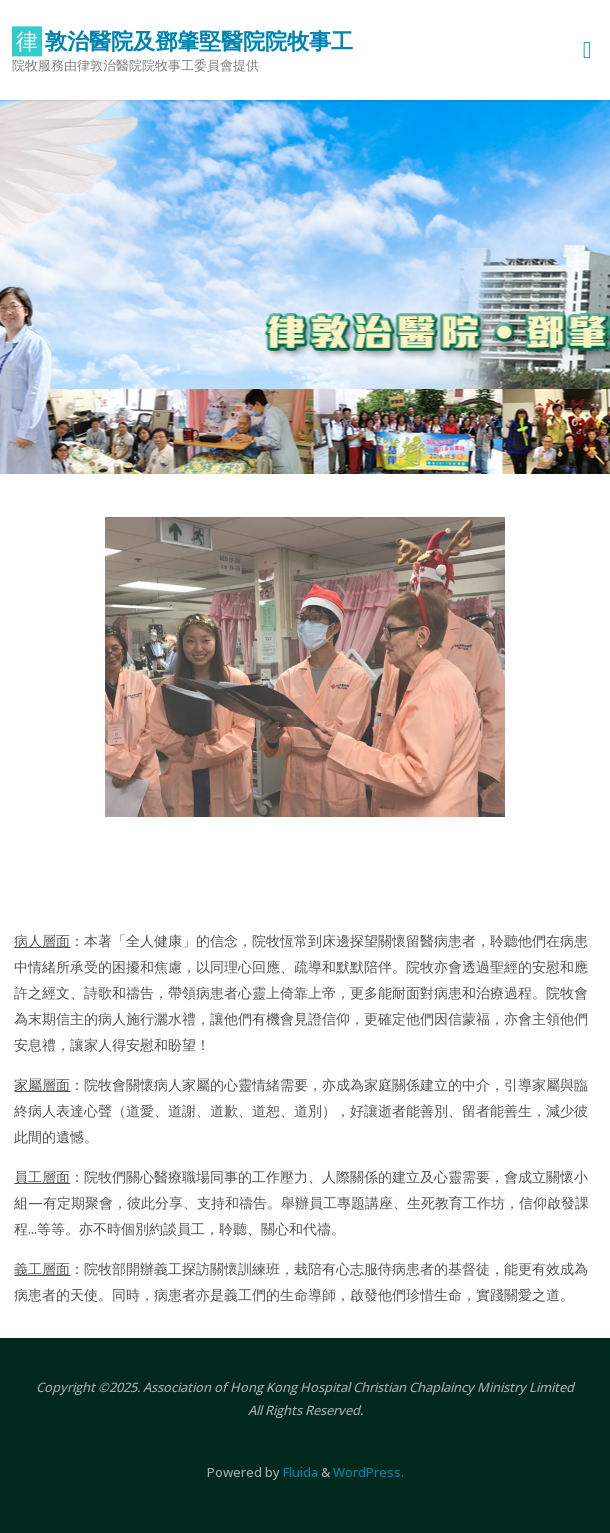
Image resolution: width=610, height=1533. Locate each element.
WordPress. (368, 1472)
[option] (305, 287)
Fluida (299, 1472)
